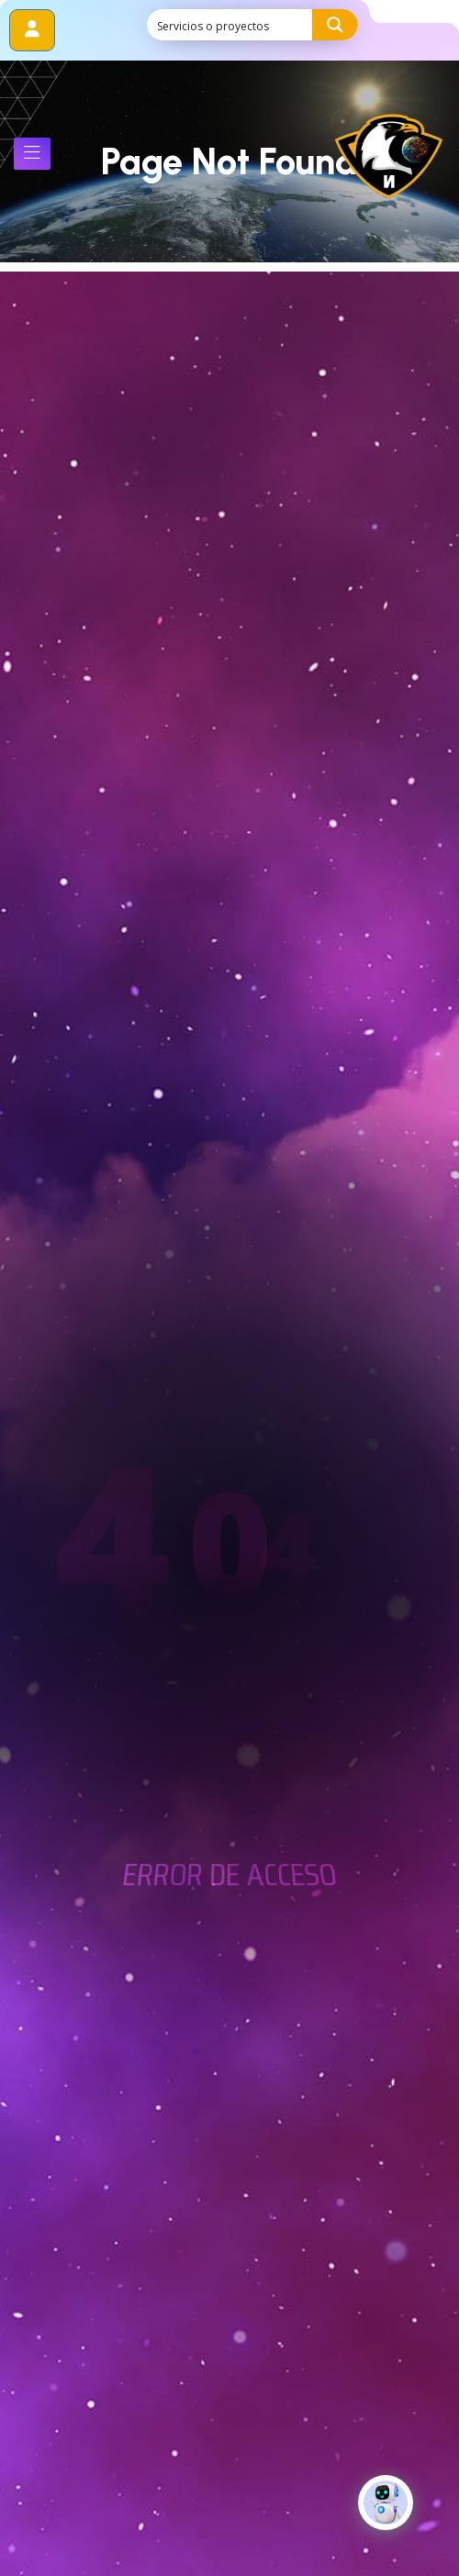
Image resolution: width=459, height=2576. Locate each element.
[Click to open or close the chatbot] (385, 2517)
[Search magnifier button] (335, 24)
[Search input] (230, 24)
